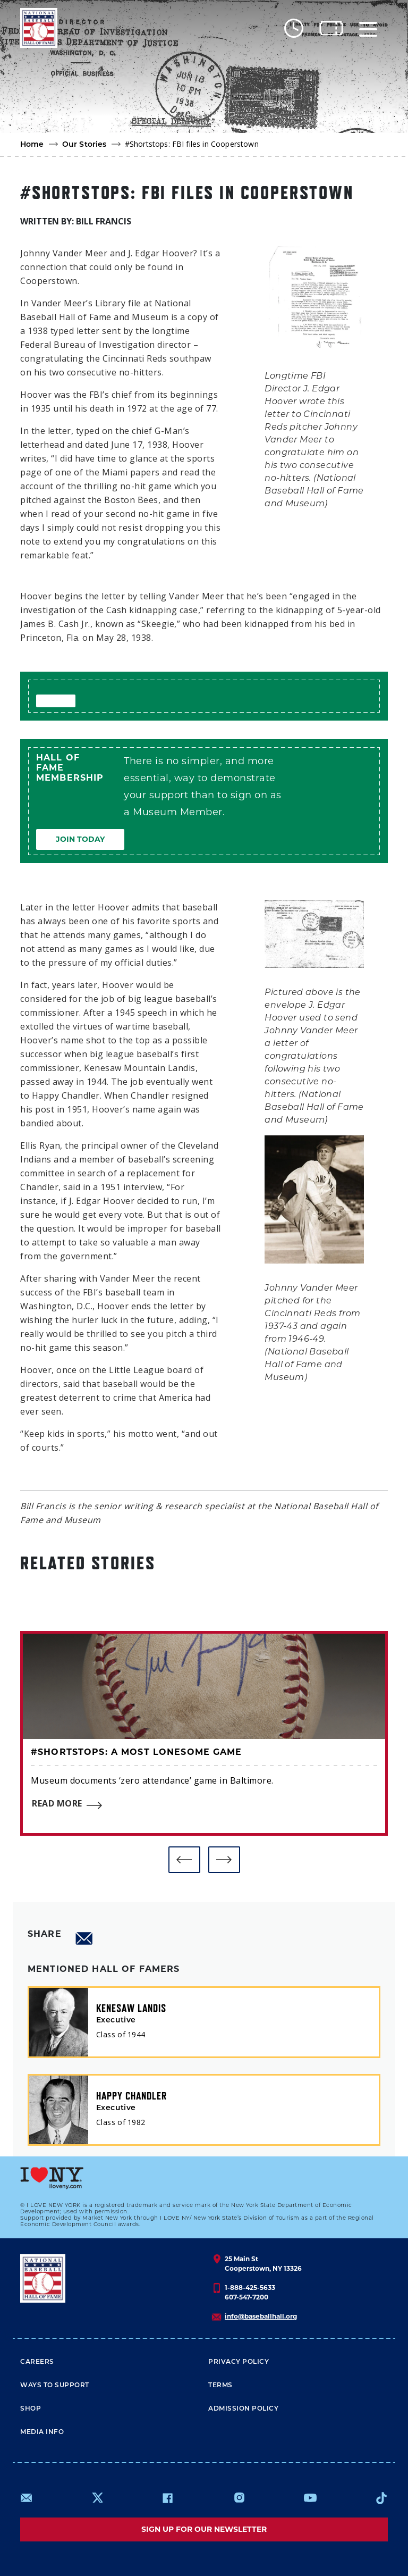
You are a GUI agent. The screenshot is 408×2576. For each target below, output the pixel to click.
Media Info (42, 2432)
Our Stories (84, 145)
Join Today (80, 839)
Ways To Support (54, 2385)
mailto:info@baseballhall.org (26, 2497)
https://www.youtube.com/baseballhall (310, 2497)
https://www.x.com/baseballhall (97, 2497)
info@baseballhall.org (261, 2316)
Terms (220, 2385)
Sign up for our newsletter (204, 2529)
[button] (184, 1859)
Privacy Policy (238, 2362)
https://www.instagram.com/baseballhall (239, 2497)
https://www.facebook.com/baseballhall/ (167, 2497)
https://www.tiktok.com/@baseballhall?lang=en (381, 2497)
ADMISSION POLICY (243, 2409)
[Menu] (368, 28)
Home (32, 145)
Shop (30, 2409)
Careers (37, 2362)
